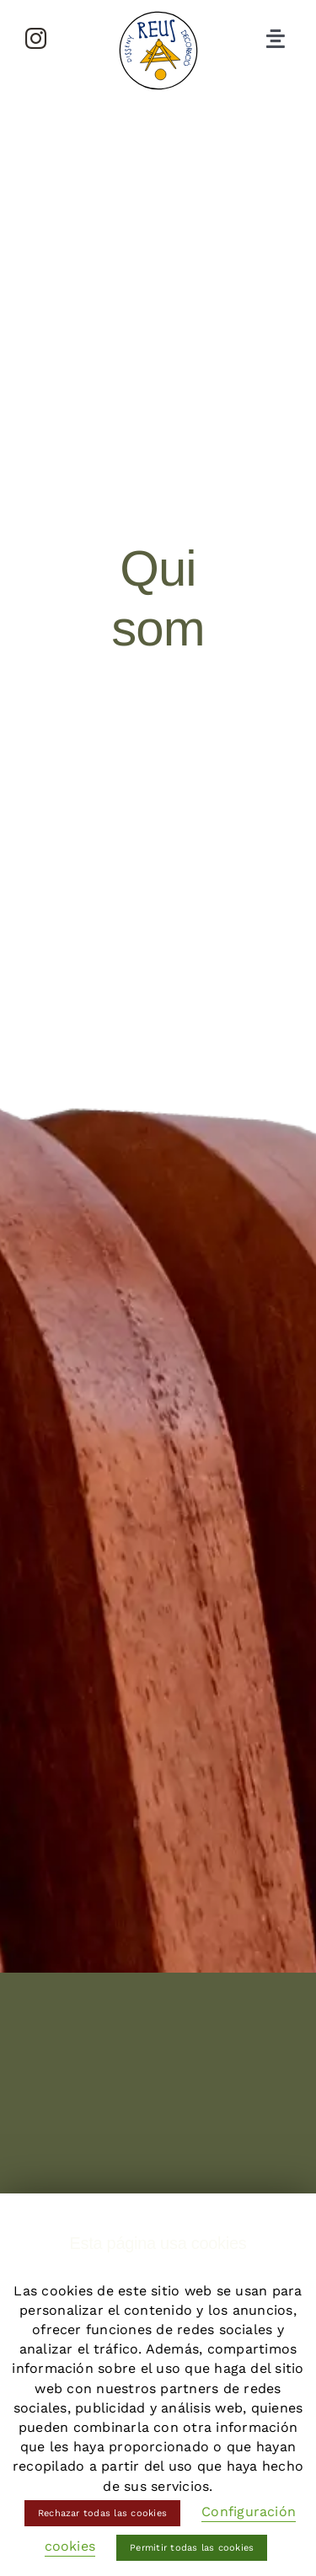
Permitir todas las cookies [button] (192, 2547)
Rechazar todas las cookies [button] (102, 2513)
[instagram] (35, 38)
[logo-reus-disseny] (158, 15)
